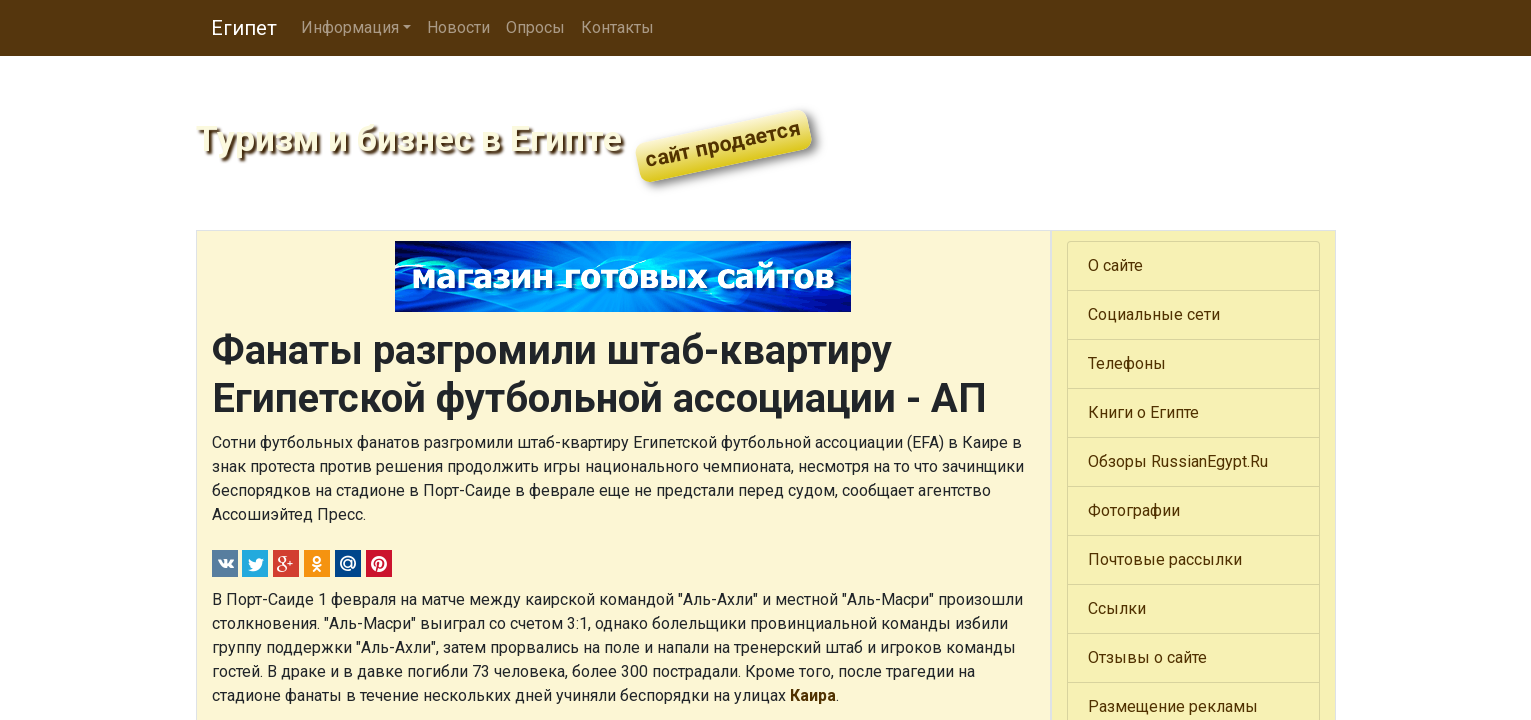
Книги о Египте (1143, 412)
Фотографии (1134, 510)
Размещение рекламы (1173, 706)
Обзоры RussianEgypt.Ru (1178, 461)
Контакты (617, 27)
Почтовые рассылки (1165, 559)
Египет (244, 28)
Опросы (535, 27)
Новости (458, 27)
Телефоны (1127, 363)
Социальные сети (1154, 314)
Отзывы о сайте (1147, 657)
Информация (350, 27)
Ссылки (1117, 608)
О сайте (1115, 265)
